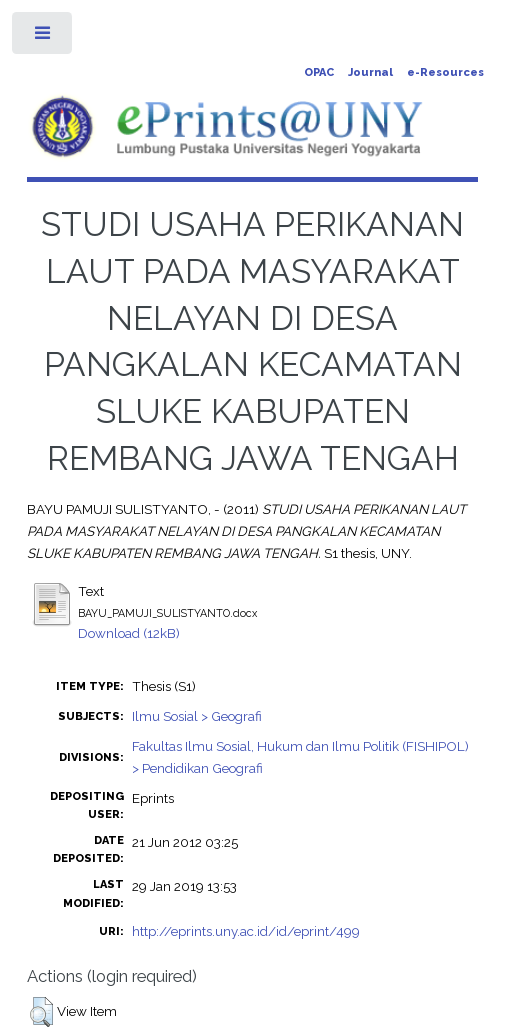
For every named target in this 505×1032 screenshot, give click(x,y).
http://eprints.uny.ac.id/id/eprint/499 (246, 931)
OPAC (319, 72)
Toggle (43, 37)
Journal (370, 72)
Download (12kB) (129, 633)
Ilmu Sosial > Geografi (197, 716)
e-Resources (445, 72)
